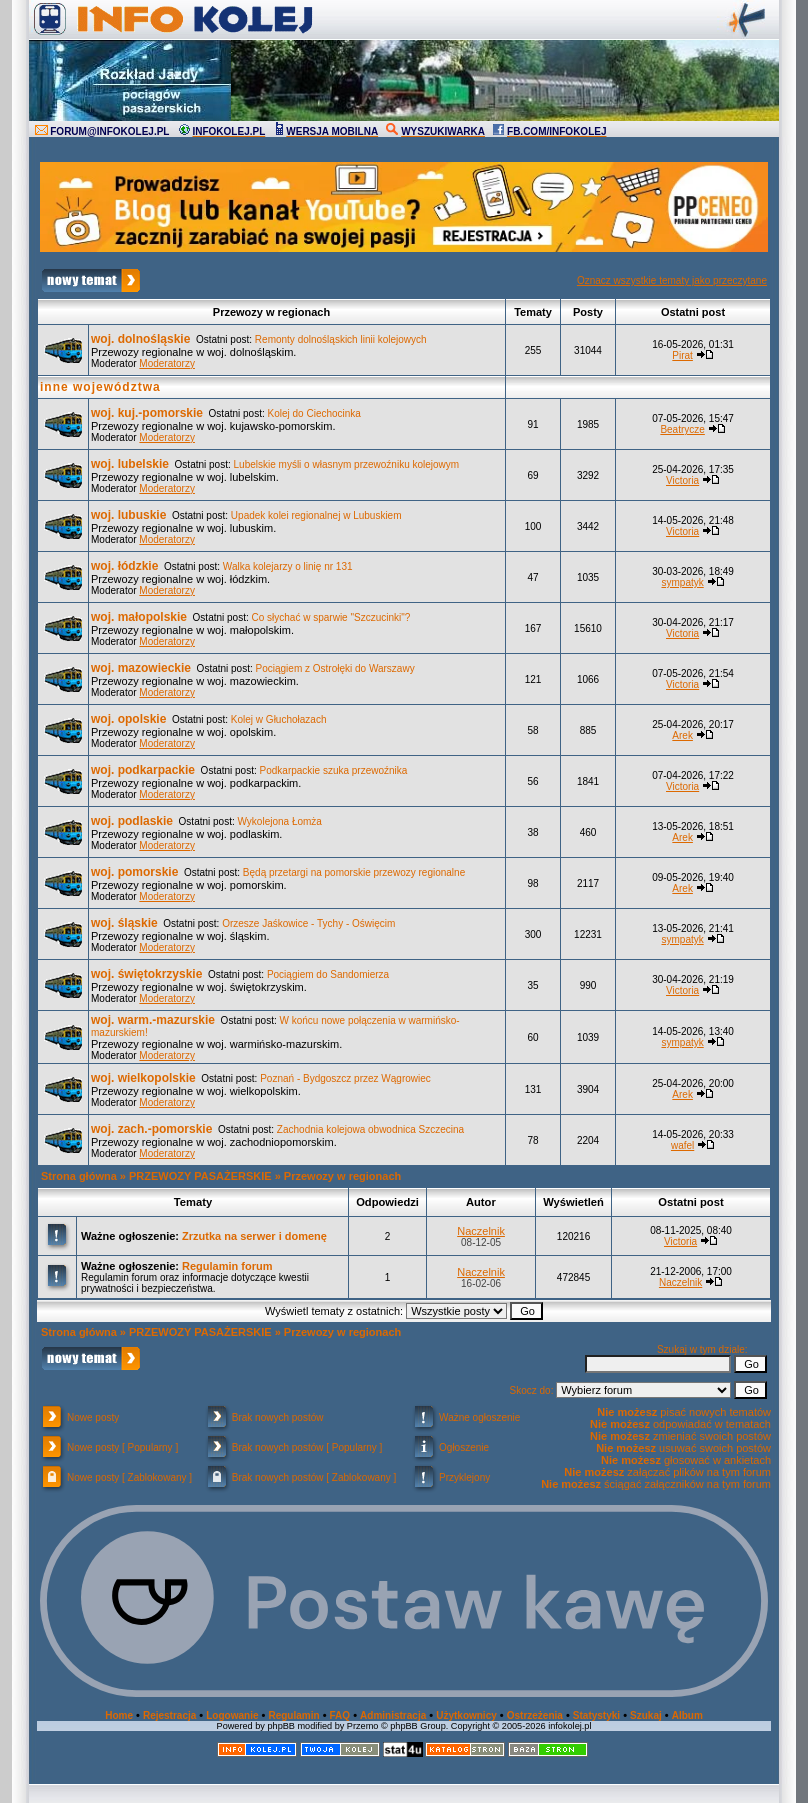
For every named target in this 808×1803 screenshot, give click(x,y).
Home (119, 1715)
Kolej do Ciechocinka (314, 413)
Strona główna (79, 1176)
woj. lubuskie (128, 515)
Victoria (682, 480)
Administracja (393, 1715)
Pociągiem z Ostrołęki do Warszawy (335, 668)
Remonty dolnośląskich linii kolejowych (341, 339)
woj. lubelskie (130, 464)
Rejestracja (169, 1715)
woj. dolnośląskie (140, 339)
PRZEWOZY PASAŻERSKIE (200, 1176)
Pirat (682, 355)
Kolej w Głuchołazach (279, 719)
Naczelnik (481, 1231)
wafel (682, 1145)
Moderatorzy (167, 363)
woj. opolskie (128, 719)
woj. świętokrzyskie (146, 974)
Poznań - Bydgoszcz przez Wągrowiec (345, 1078)
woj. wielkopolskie (143, 1078)
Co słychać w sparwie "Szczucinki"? (331, 617)
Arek (682, 735)
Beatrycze (682, 429)
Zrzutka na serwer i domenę (254, 1236)
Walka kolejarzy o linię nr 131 (288, 566)
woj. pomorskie (134, 872)
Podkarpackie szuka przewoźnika (334, 770)
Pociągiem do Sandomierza (328, 974)
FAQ (340, 1715)
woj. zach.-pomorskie (151, 1129)
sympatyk (682, 582)
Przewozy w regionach (342, 1176)
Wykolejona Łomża (280, 821)
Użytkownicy (466, 1715)
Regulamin (293, 1715)
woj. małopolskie (139, 617)
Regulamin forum (227, 1266)
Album (687, 1715)
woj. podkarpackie (143, 770)
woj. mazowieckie (141, 668)
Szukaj (646, 1715)
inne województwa (100, 387)
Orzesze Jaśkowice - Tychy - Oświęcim (308, 923)
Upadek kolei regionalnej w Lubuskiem (316, 515)
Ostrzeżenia (535, 1715)
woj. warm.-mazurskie (153, 1020)
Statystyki (596, 1715)
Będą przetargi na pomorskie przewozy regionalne (354, 872)
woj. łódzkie (124, 566)
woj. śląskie (124, 923)
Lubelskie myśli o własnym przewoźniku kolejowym (347, 464)
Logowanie (232, 1715)
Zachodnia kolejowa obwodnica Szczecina (370, 1129)
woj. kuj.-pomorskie (147, 413)
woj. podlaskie (132, 821)
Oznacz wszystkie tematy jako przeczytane (672, 280)
